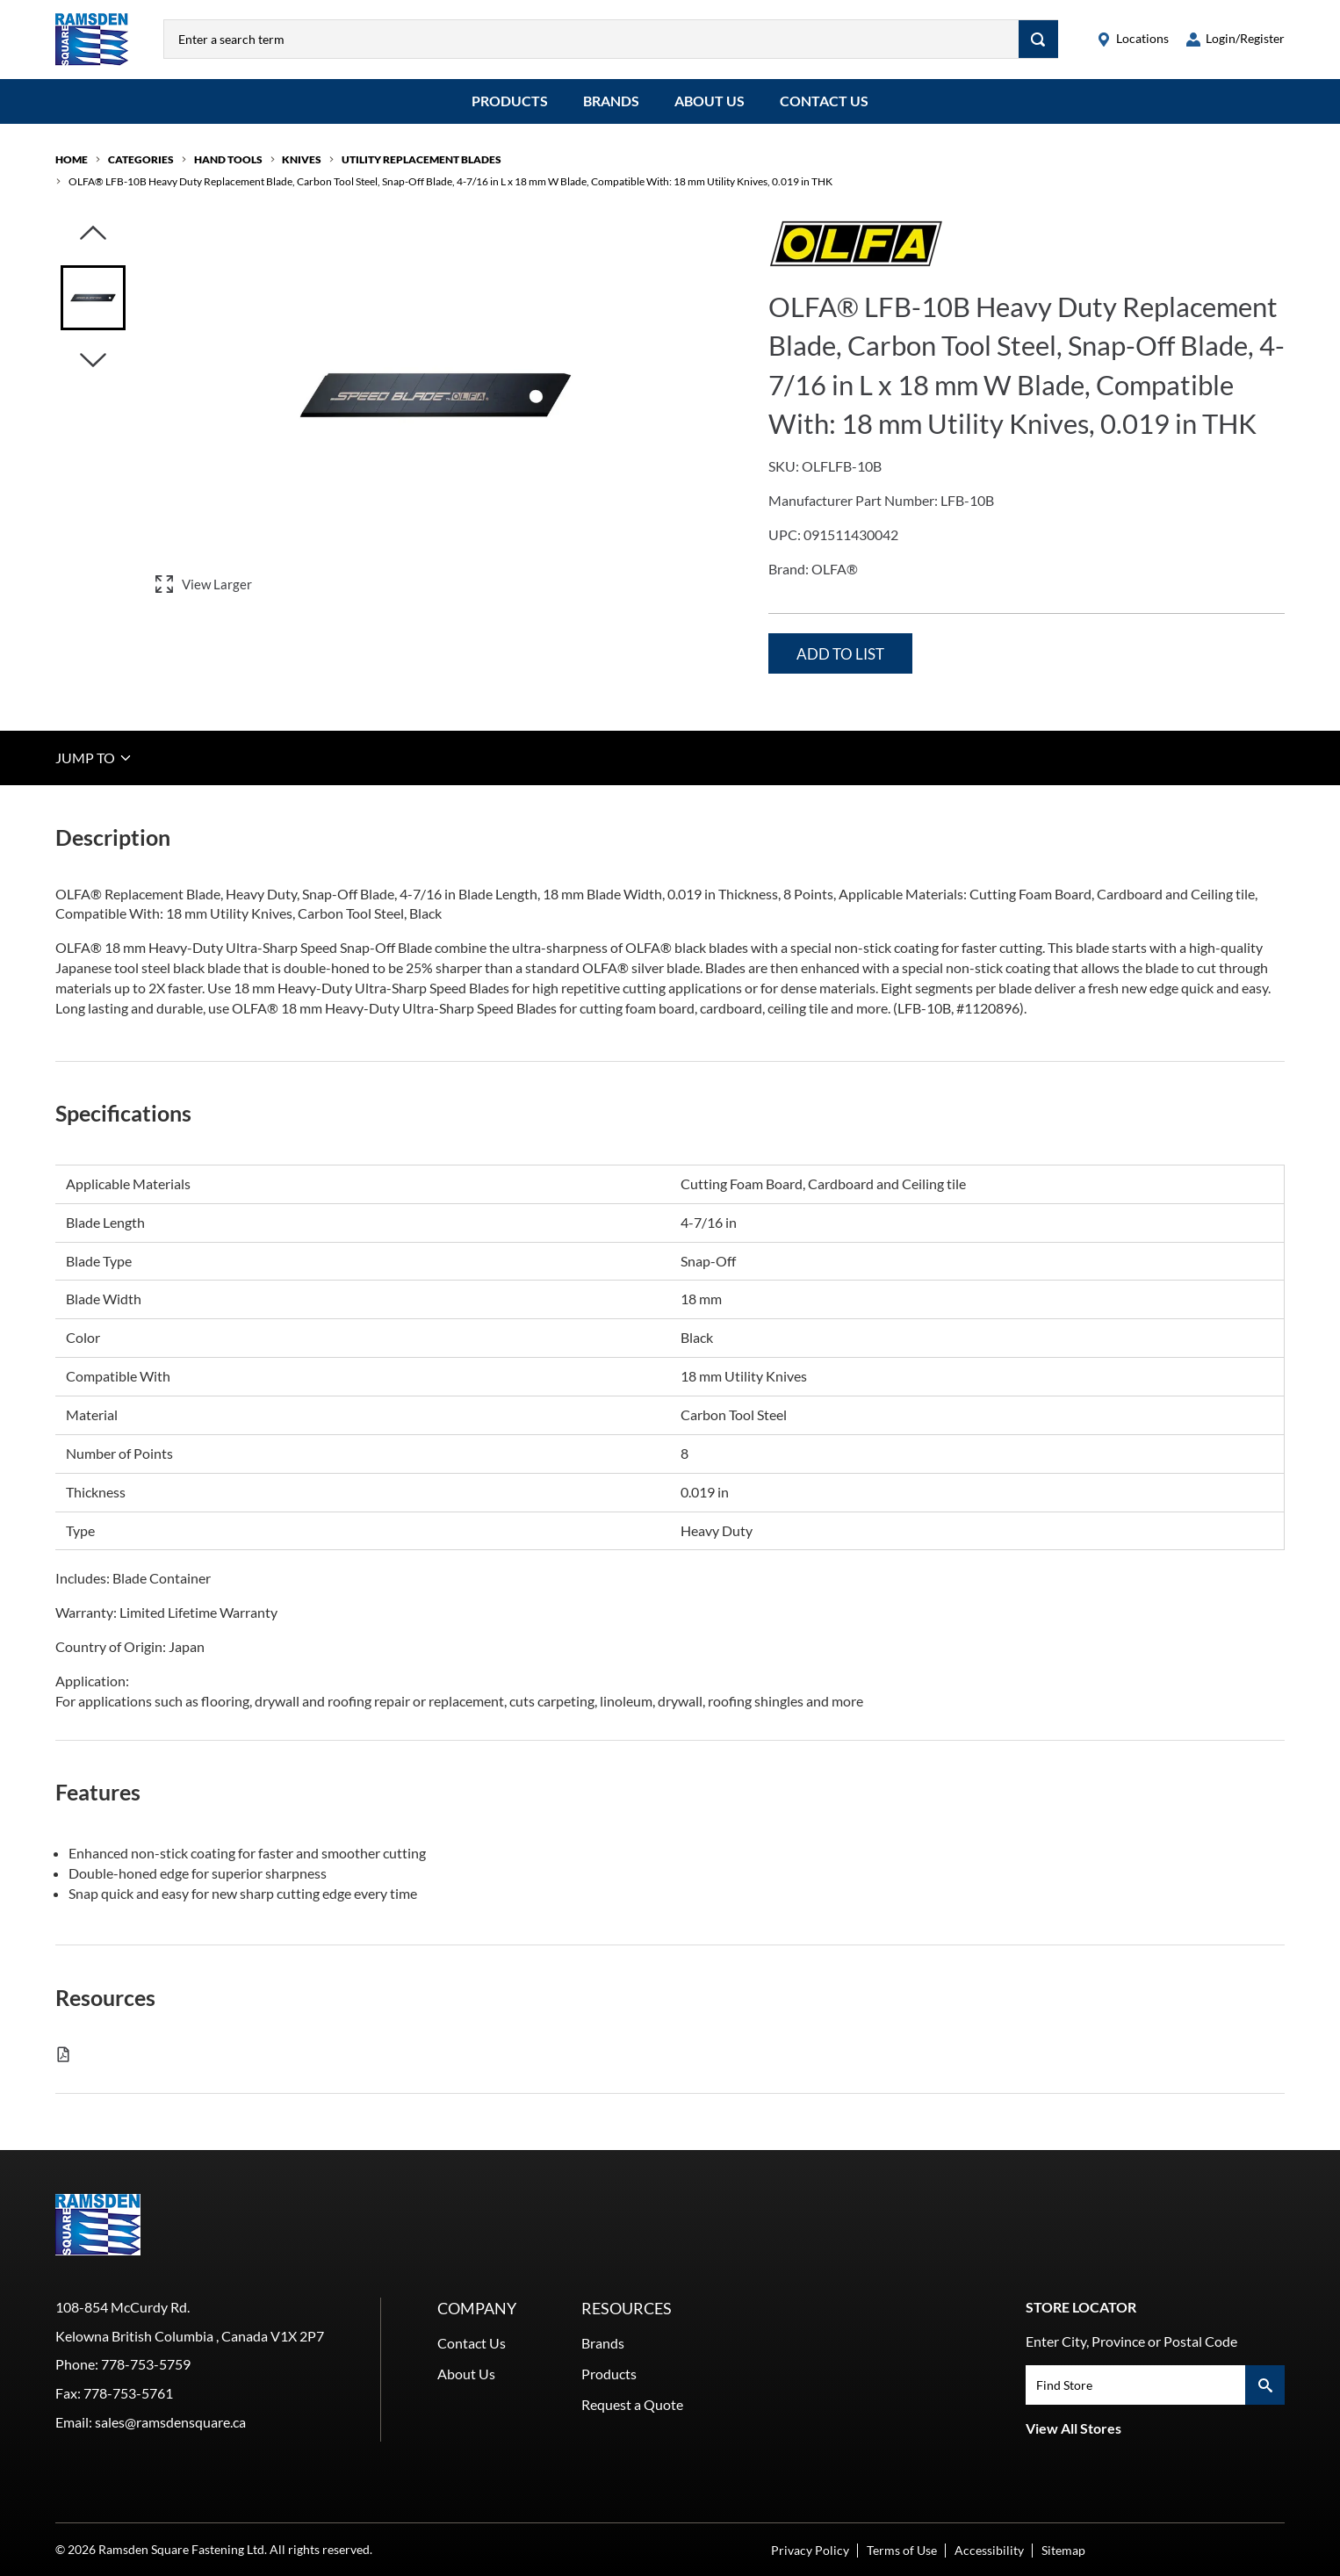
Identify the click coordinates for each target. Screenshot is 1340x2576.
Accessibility (989, 2550)
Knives (301, 159)
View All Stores (1073, 2428)
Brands (611, 100)
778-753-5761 (128, 2393)
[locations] (1133, 39)
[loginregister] (1235, 39)
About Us (709, 100)
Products (510, 100)
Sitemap (1063, 2550)
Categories (141, 159)
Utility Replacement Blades (421, 159)
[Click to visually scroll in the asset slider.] (93, 234)
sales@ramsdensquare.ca (170, 2422)
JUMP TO (94, 757)
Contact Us (824, 100)
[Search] (1038, 39)
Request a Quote (632, 2404)
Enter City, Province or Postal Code (1131, 2341)
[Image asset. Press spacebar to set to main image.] (93, 297)
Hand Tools (228, 159)
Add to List (840, 654)
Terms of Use (902, 2550)
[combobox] (591, 39)
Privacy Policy (810, 2550)
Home (71, 159)
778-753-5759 (146, 2364)
